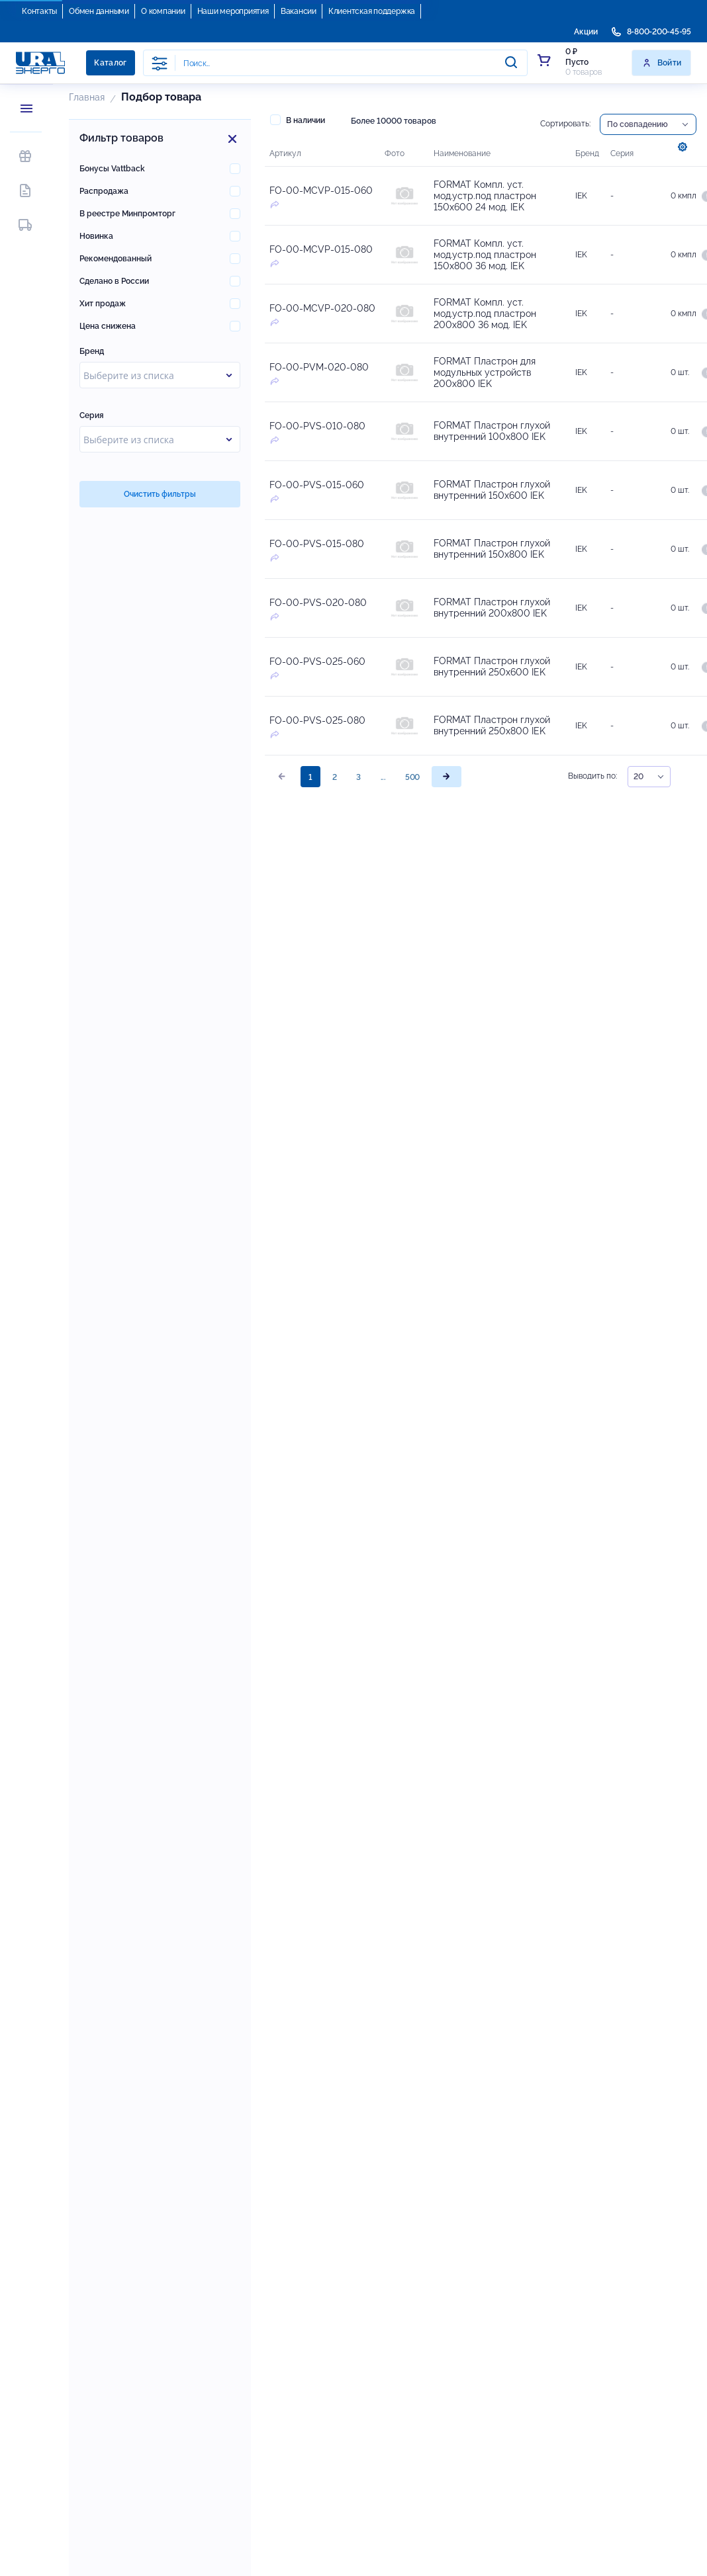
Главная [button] (87, 97)
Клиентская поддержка (371, 11)
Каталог (110, 62)
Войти (661, 63)
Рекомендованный (115, 258)
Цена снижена (107, 326)
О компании (163, 11)
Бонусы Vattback (112, 168)
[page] (446, 776)
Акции (586, 31)
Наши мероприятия (233, 11)
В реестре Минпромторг (127, 213)
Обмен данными (99, 11)
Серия (91, 415)
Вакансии (298, 11)
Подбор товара (161, 97)
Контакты (39, 11)
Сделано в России (114, 281)
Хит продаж (102, 303)
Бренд (91, 351)
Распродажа (103, 191)
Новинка (96, 236)
